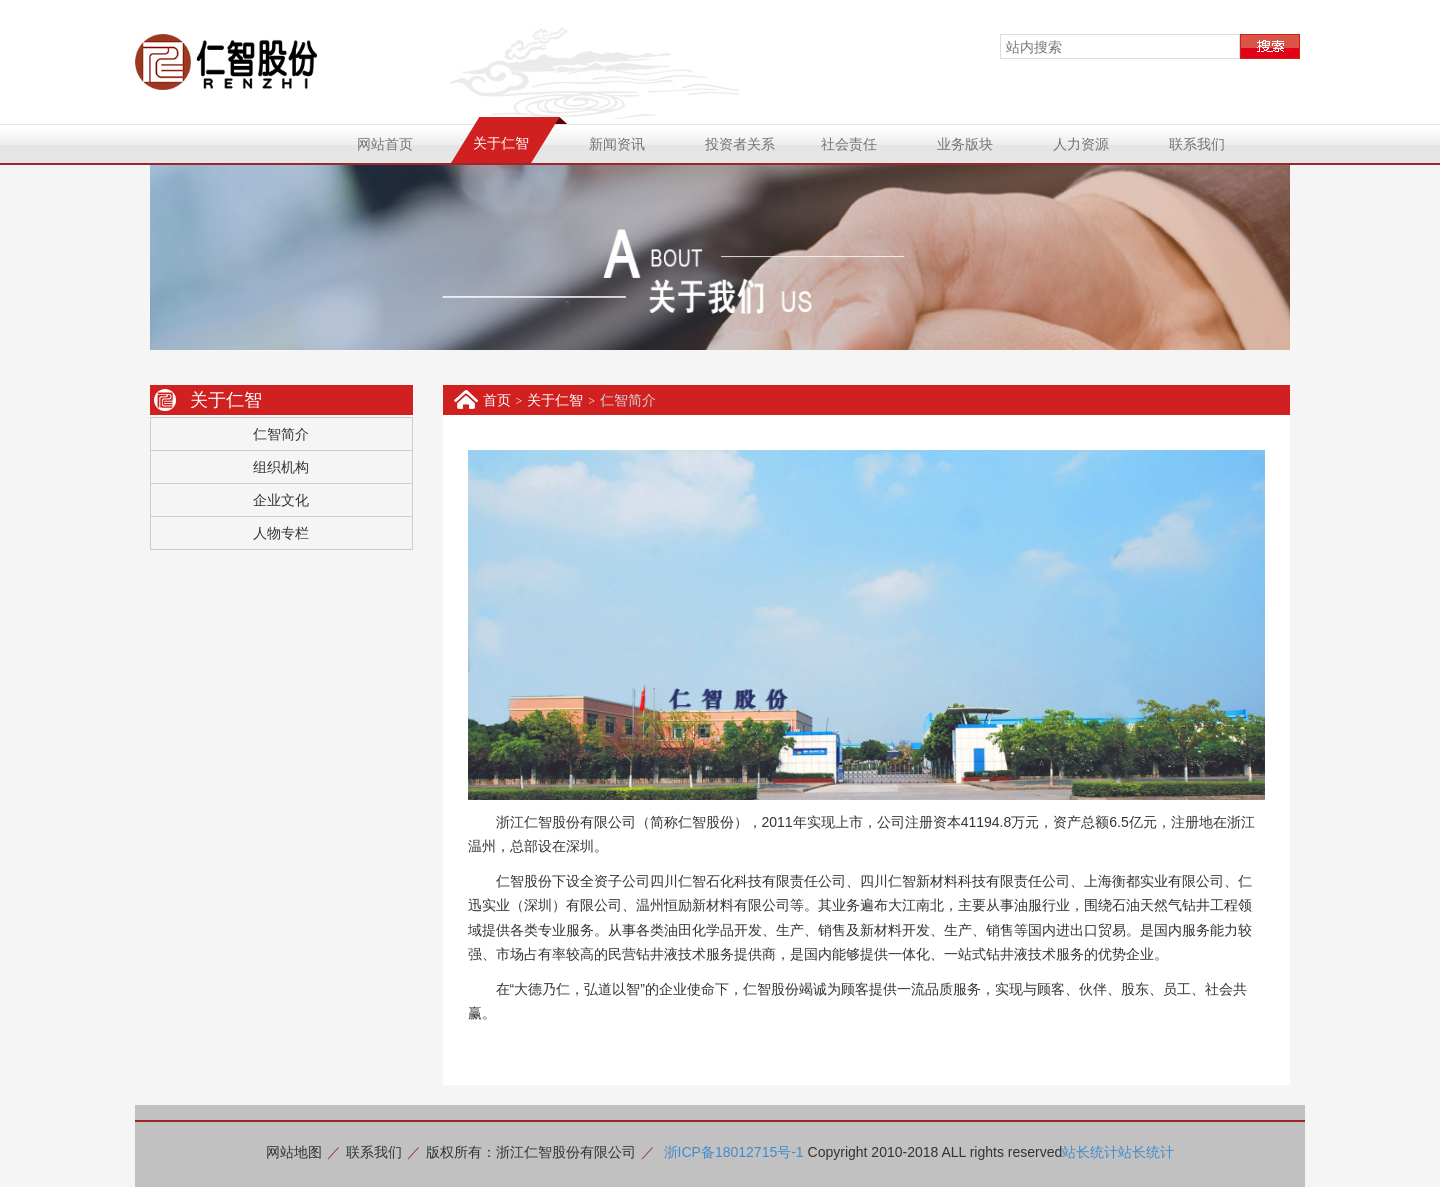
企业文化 (281, 500)
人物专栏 (281, 533)
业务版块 (965, 144)
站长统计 (1090, 1152)
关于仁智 (501, 143)
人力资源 (1081, 144)
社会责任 (849, 144)
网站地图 (294, 1152)
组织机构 (281, 467)
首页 (497, 400)
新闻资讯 (617, 144)
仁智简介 (281, 434)
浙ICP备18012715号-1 (734, 1152)
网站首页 (385, 144)
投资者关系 (740, 144)
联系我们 (1197, 144)
